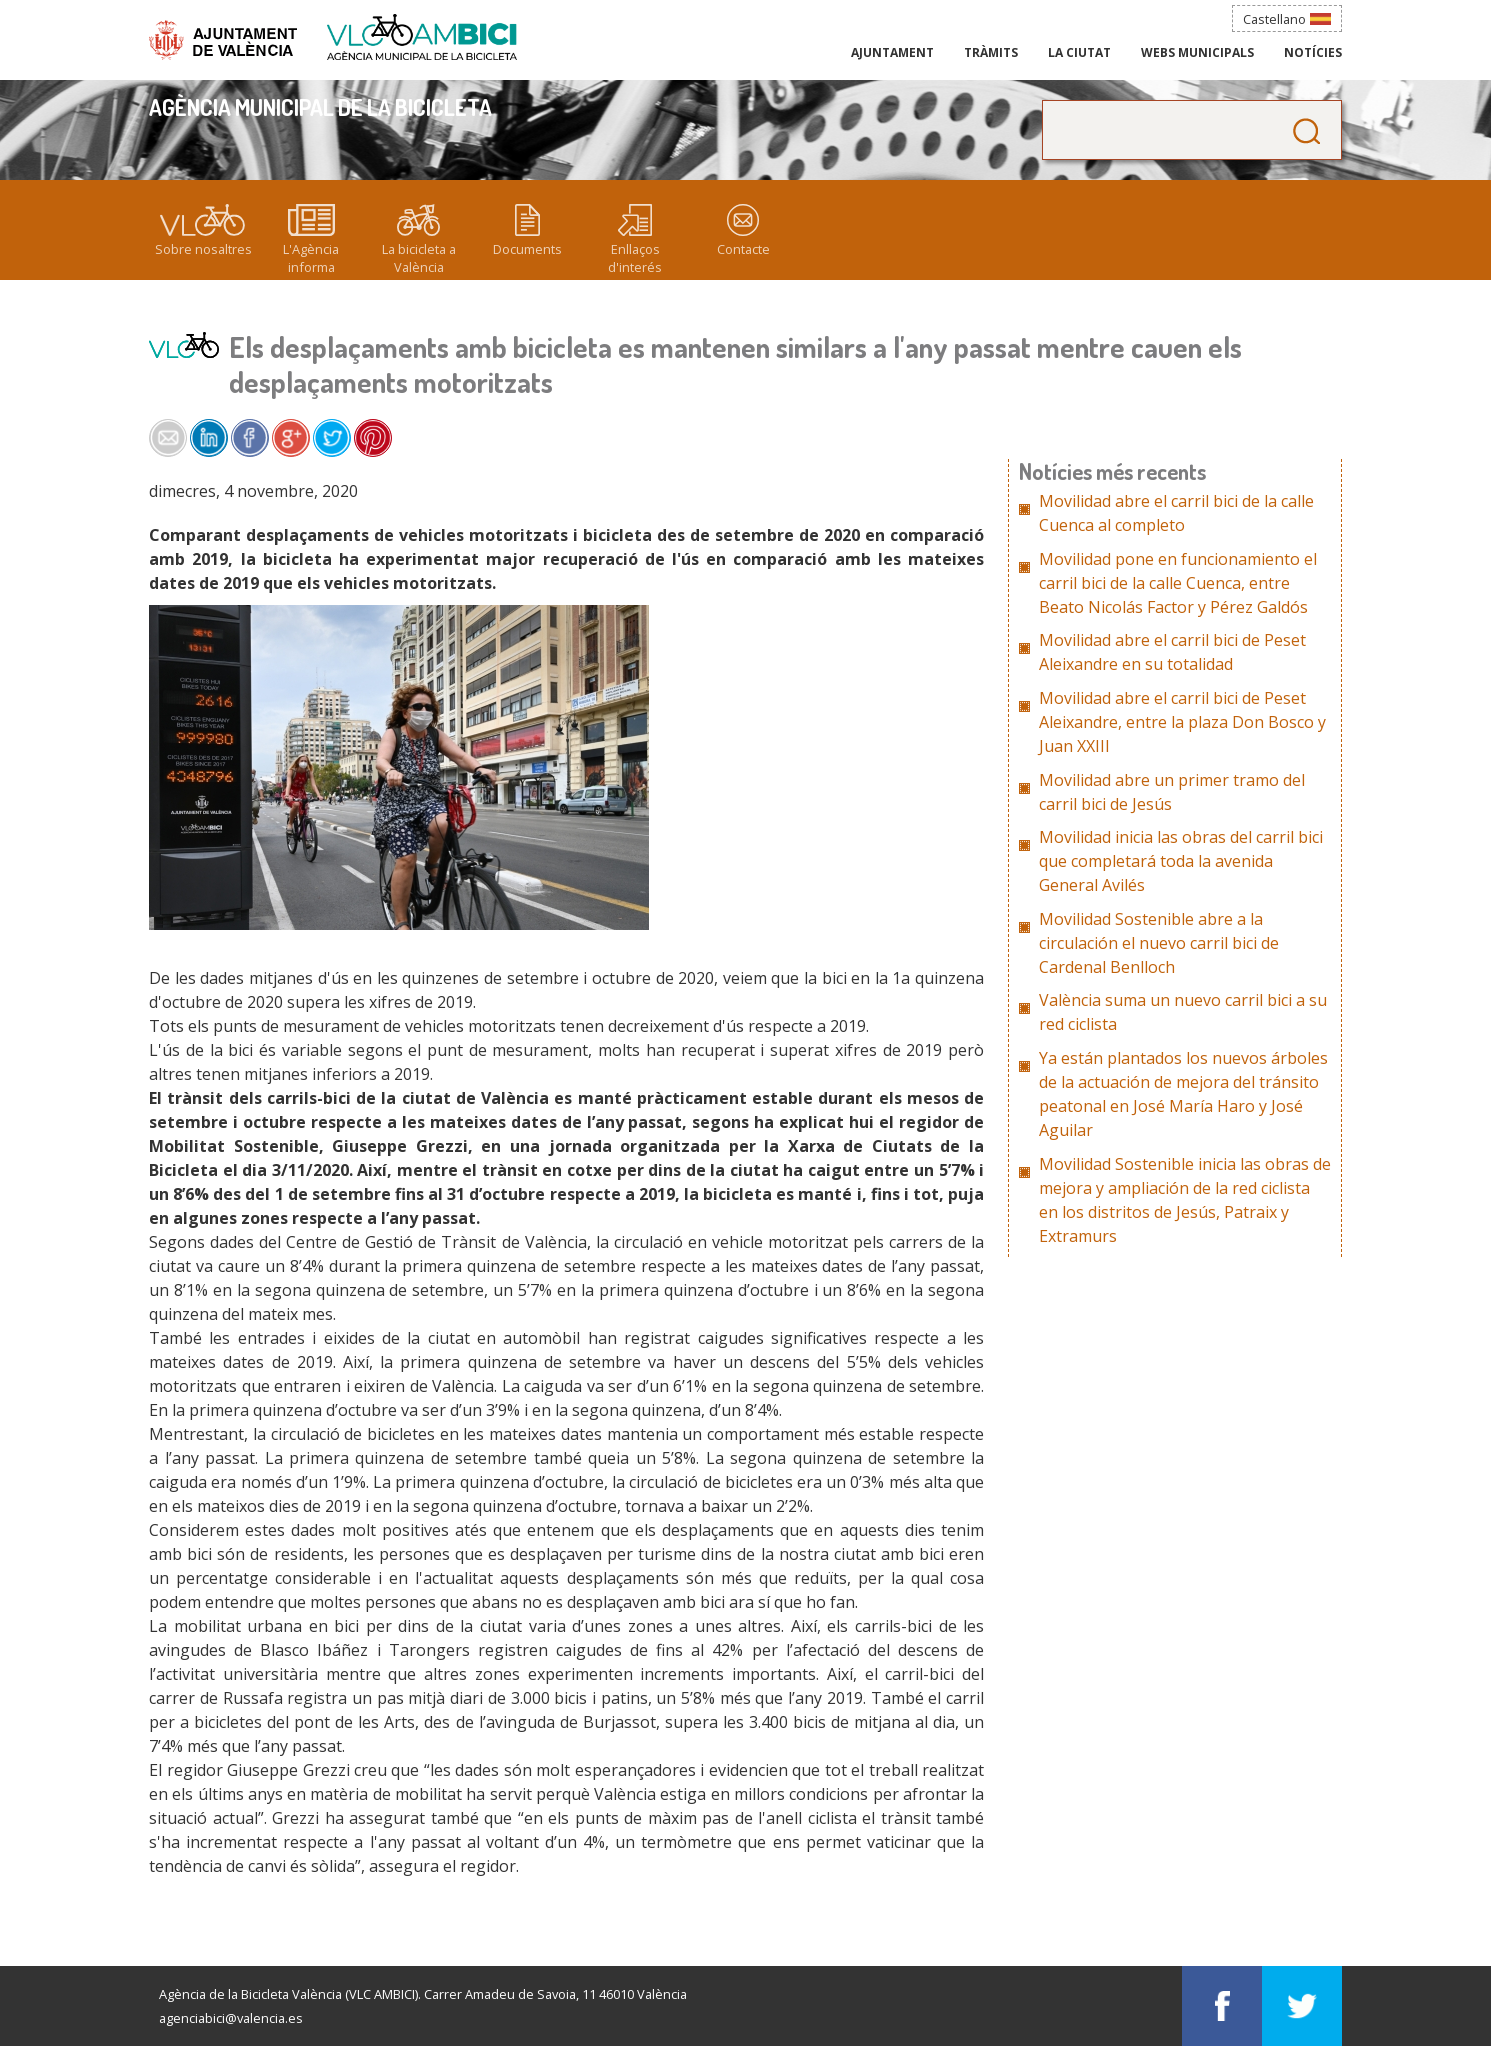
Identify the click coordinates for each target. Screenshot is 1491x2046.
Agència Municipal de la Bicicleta (422, 37)
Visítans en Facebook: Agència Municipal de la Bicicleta (1222, 2006)
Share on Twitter (332, 438)
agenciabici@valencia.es (231, 2018)
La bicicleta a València (419, 258)
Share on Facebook (250, 438)
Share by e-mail (168, 438)
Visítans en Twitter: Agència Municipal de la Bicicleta (1302, 2006)
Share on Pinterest (373, 438)
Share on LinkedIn (209, 438)
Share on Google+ (291, 438)
